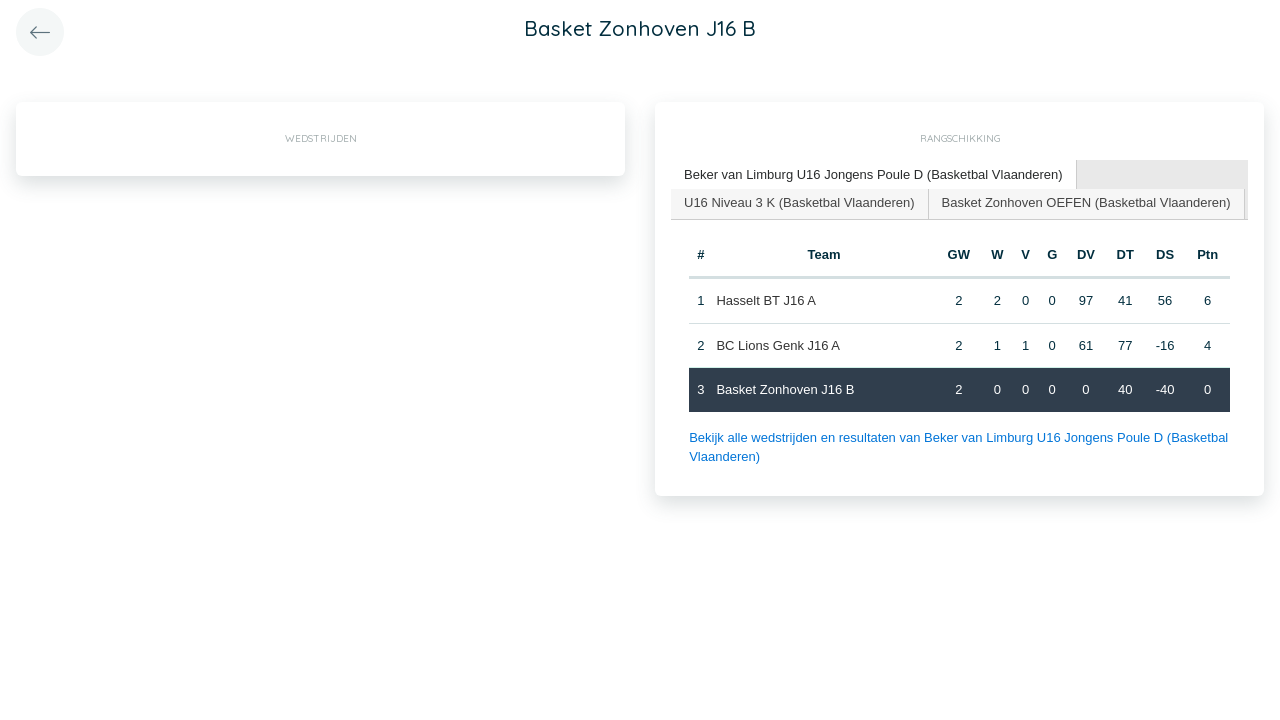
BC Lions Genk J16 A (778, 345)
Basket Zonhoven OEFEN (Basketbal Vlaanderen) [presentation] (1086, 202)
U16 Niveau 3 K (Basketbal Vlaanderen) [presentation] (799, 202)
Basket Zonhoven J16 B (785, 389)
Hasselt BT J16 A (765, 300)
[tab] (874, 175)
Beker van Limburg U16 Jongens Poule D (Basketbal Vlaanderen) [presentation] (873, 174)
